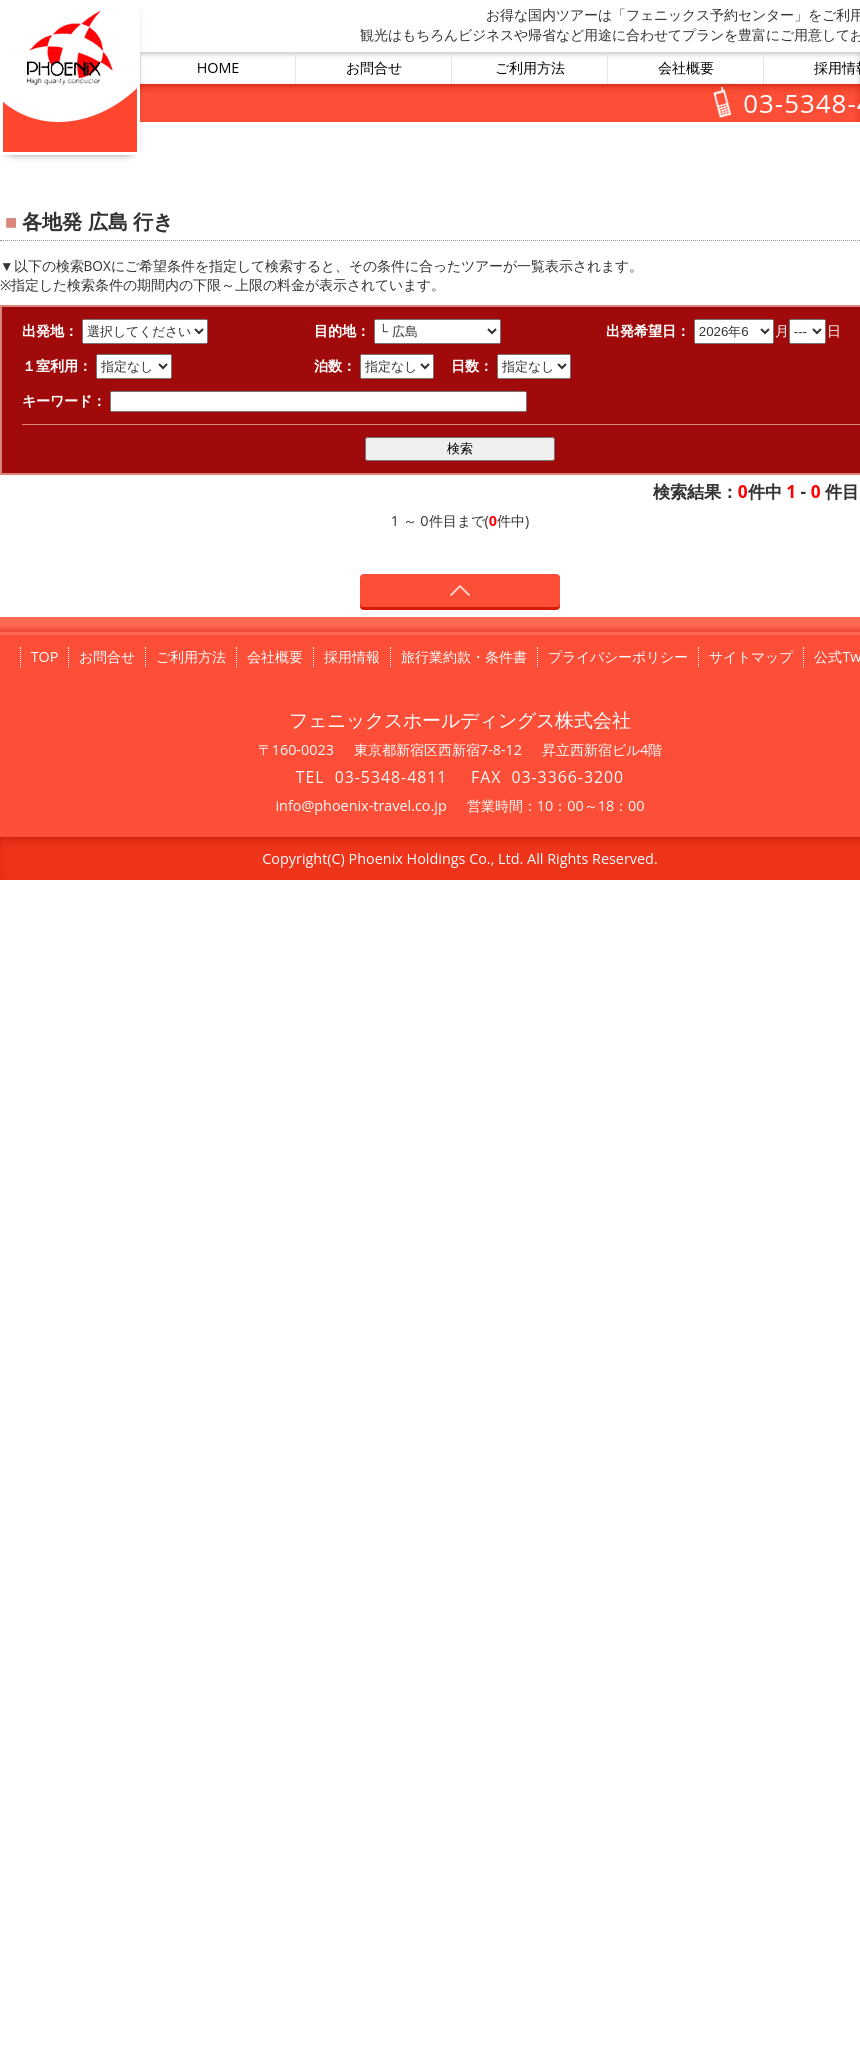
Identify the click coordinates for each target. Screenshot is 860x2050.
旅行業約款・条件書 (464, 656)
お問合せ (374, 67)
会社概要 (686, 67)
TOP (45, 656)
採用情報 (352, 656)
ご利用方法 (530, 67)
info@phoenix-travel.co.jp (360, 805)
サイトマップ (751, 656)
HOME (218, 67)
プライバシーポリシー (618, 656)
